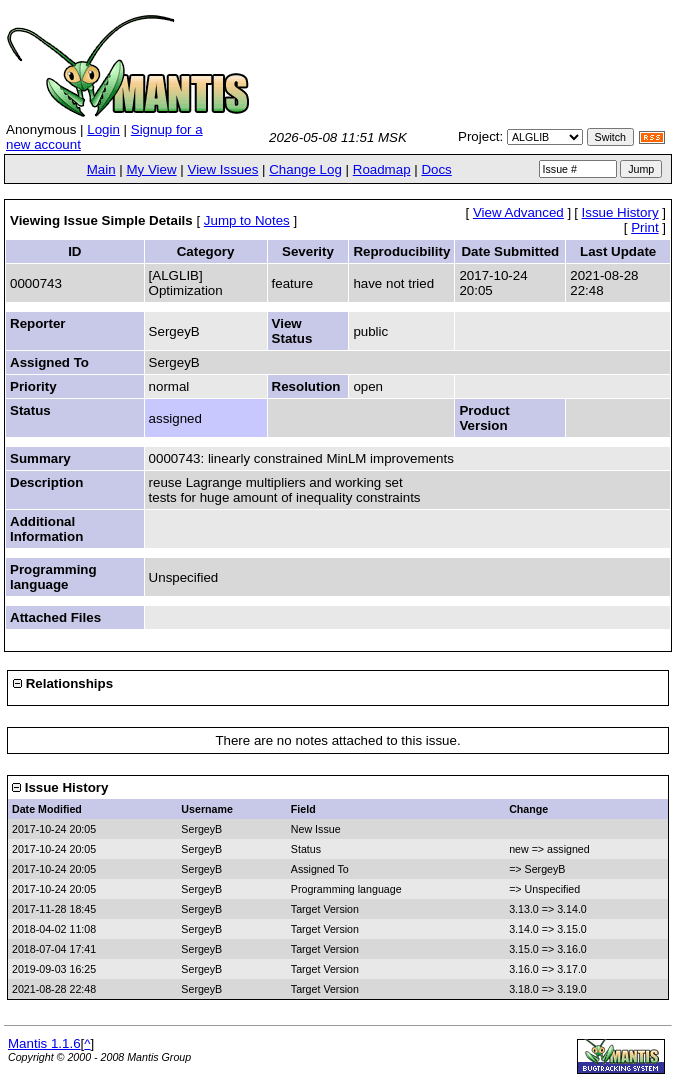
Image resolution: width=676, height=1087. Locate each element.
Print (644, 227)
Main (101, 169)
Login (103, 129)
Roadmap (382, 169)
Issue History (620, 212)
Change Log (305, 169)
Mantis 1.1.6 (44, 1043)
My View (151, 169)
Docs (436, 169)
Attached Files (55, 617)
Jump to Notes (247, 220)
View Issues (222, 169)
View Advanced (518, 212)
